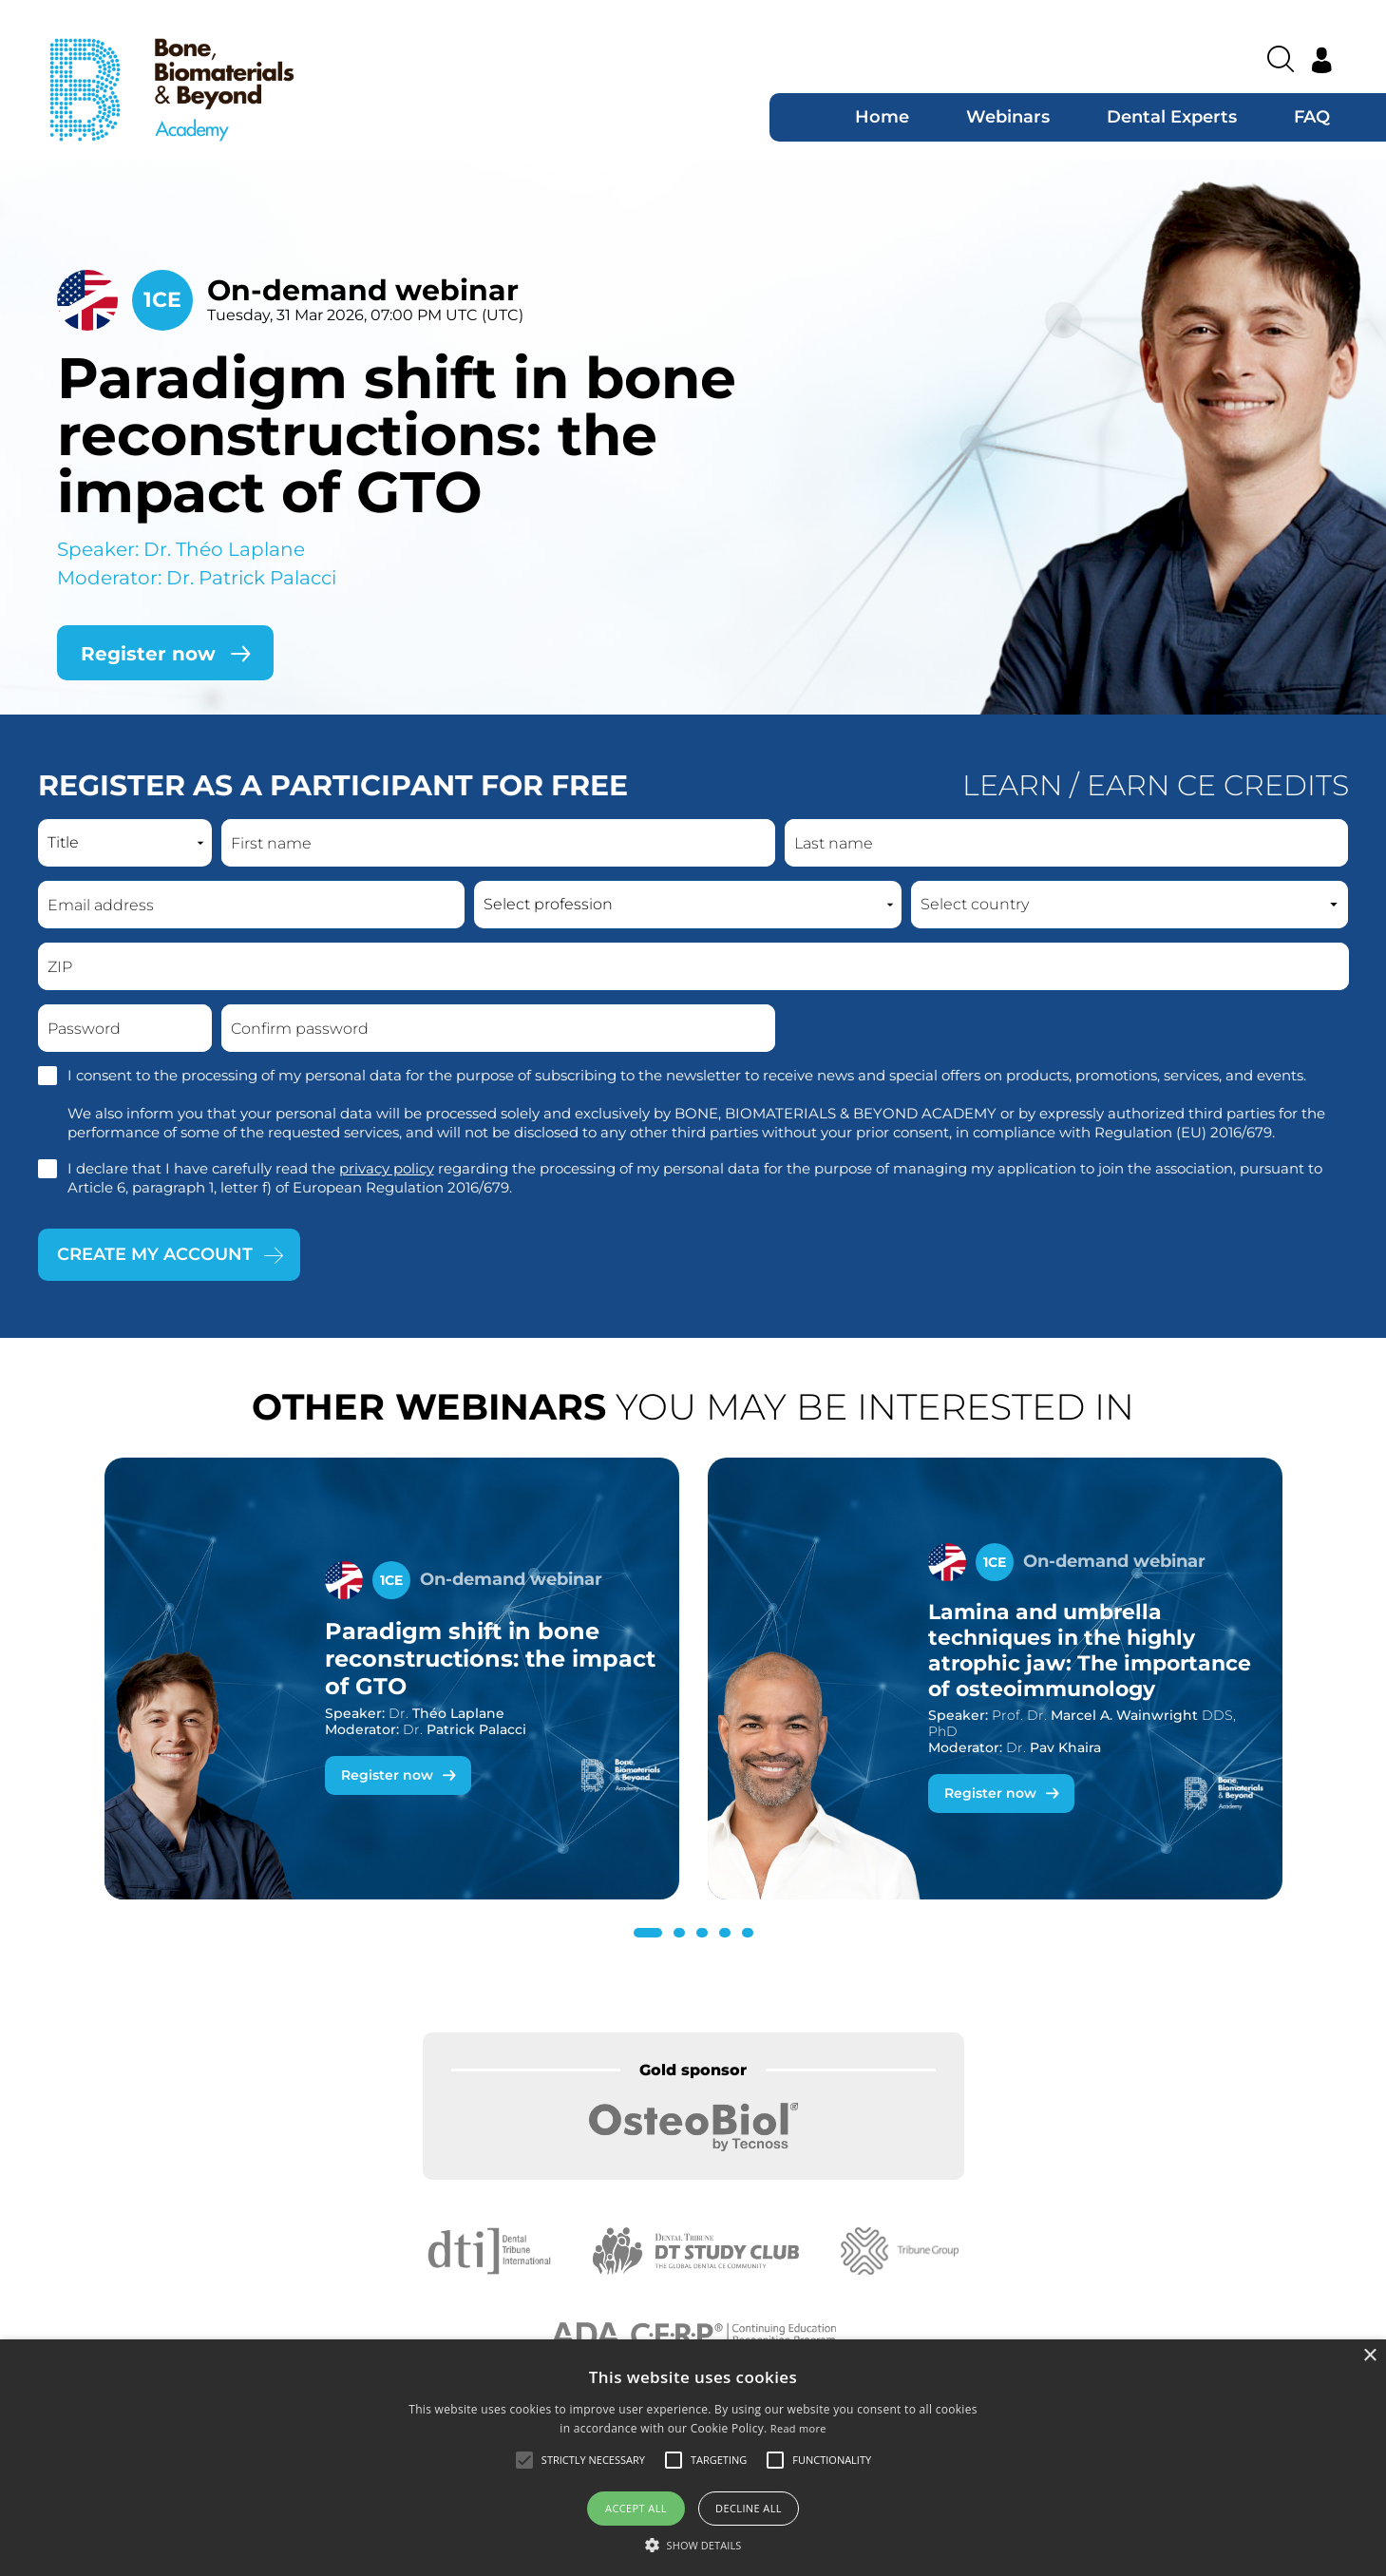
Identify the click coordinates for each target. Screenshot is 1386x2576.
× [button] (1369, 2356)
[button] (648, 1932)
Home (882, 116)
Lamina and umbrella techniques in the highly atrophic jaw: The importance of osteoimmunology (1089, 1650)
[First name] (498, 843)
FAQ (1312, 116)
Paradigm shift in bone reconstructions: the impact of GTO (396, 435)
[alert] (693, 2457)
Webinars (1008, 116)
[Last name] (1066, 843)
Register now (387, 1775)
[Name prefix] (125, 843)
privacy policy (386, 1168)
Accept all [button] (636, 2508)
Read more (798, 2428)
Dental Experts (1172, 116)
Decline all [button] (748, 2508)
